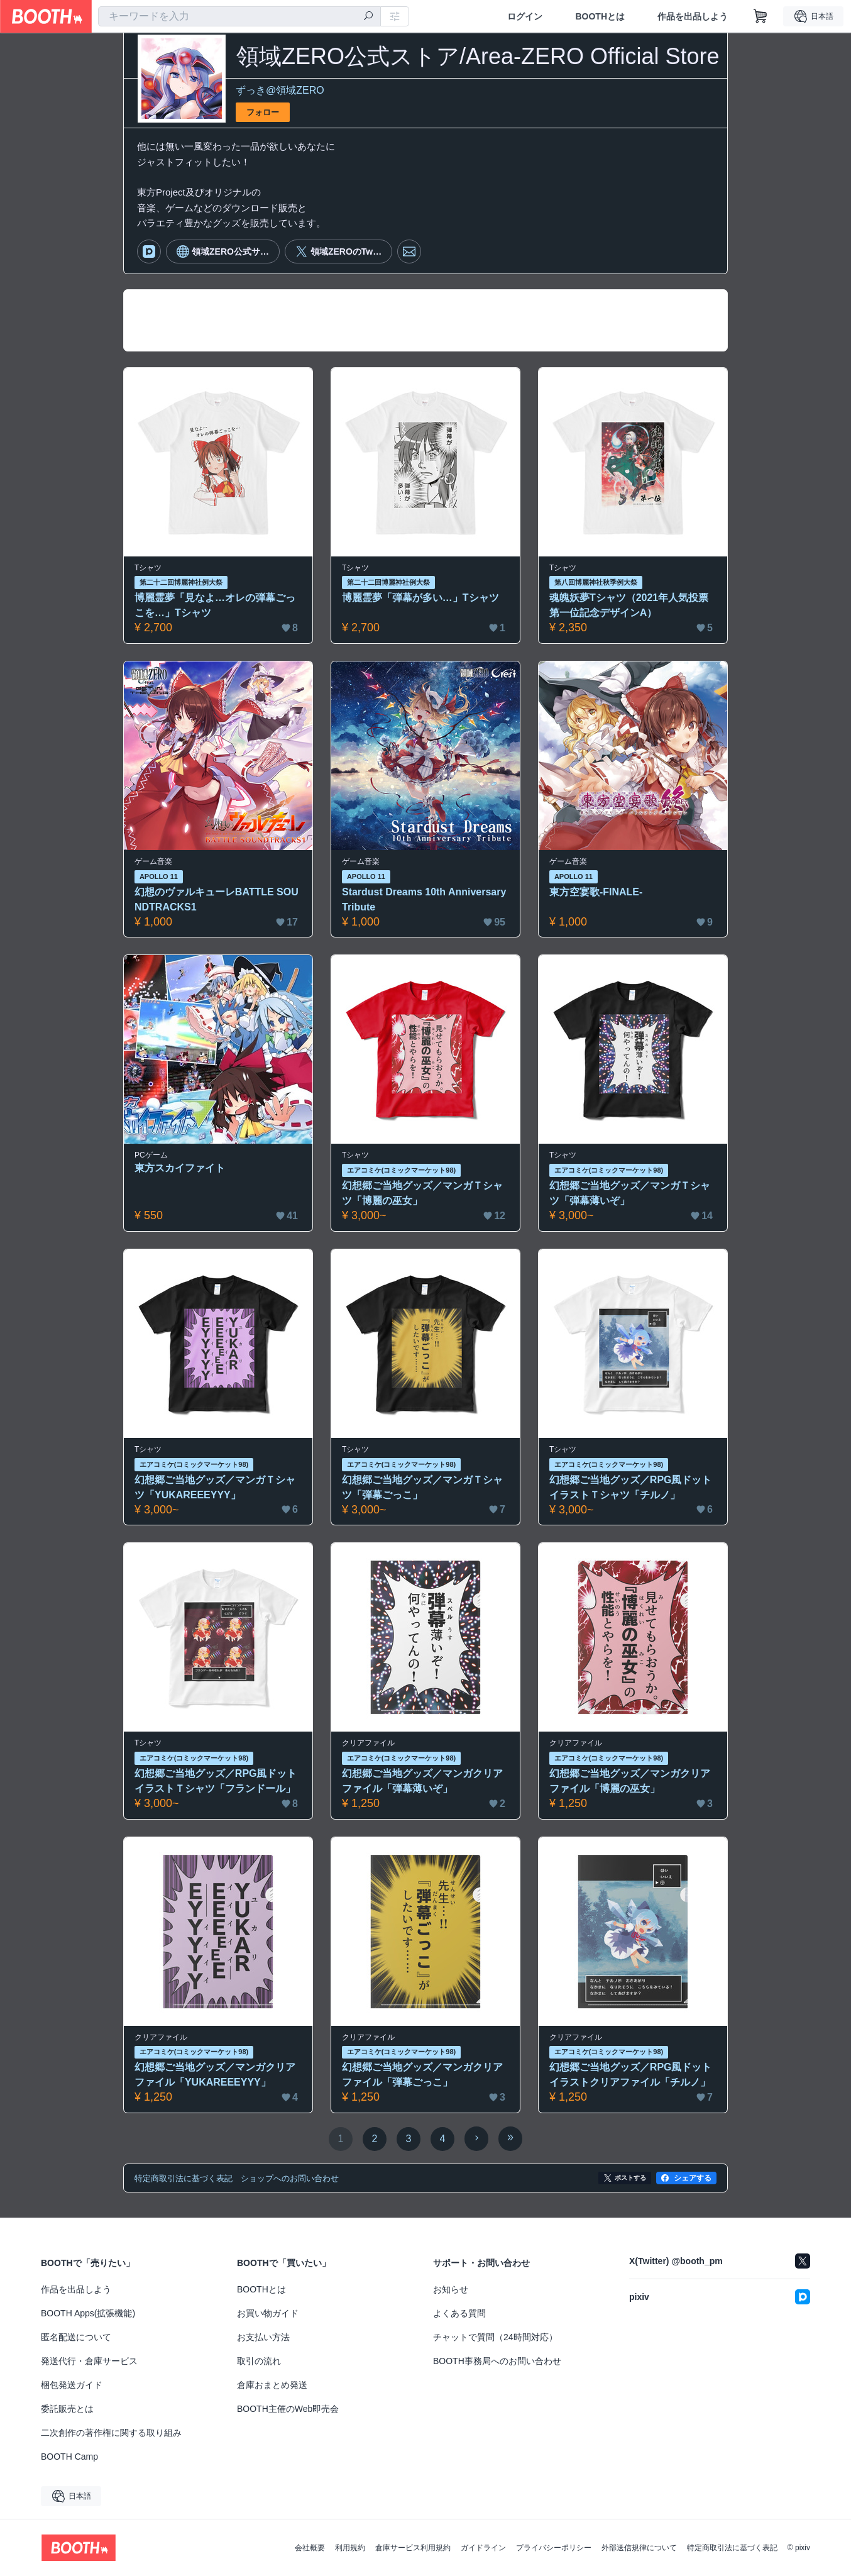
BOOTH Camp (69, 2457)
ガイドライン (483, 2547)
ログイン (524, 16)
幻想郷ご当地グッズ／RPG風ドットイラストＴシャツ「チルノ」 (630, 1487)
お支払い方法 (263, 2337)
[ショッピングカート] (760, 16)
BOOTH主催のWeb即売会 (288, 2409)
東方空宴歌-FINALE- (595, 892)
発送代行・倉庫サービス (89, 2361)
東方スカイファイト (180, 1168)
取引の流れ (259, 2361)
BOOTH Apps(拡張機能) (88, 2313)
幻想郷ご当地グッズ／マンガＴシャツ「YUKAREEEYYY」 (215, 1487)
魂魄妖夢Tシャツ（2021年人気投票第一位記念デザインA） (628, 605)
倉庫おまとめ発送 (272, 2385)
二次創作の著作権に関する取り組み (111, 2433)
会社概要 (310, 2547)
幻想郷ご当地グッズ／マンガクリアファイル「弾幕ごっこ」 (422, 2074)
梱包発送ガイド (71, 2385)
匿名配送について (76, 2337)
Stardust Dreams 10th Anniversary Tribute (424, 899)
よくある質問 (459, 2313)
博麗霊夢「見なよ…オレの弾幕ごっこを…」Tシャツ (215, 605)
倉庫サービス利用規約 (413, 2547)
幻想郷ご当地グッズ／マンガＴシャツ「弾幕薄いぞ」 (629, 1193)
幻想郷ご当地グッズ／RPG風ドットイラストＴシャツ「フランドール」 (216, 1781)
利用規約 (350, 2547)
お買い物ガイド (268, 2313)
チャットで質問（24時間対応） (495, 2337)
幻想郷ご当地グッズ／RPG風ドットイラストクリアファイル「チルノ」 (630, 2074)
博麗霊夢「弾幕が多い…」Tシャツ (420, 597)
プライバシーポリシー (553, 2547)
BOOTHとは (600, 16)
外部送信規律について (639, 2547)
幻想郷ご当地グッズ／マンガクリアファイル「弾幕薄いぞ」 (422, 1781)
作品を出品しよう (692, 16)
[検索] (368, 17)
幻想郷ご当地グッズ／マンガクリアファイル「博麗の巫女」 (629, 1781)
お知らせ (450, 2289)
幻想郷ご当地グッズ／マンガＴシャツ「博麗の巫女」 (422, 1193)
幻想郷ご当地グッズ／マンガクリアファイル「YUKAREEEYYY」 (215, 2074)
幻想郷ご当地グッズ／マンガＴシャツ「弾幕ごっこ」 (422, 1487)
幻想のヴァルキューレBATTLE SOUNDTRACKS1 (217, 899)
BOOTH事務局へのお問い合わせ (497, 2361)
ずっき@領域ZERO (280, 90)
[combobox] (239, 16)
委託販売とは (67, 2409)
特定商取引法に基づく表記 (732, 2547)
